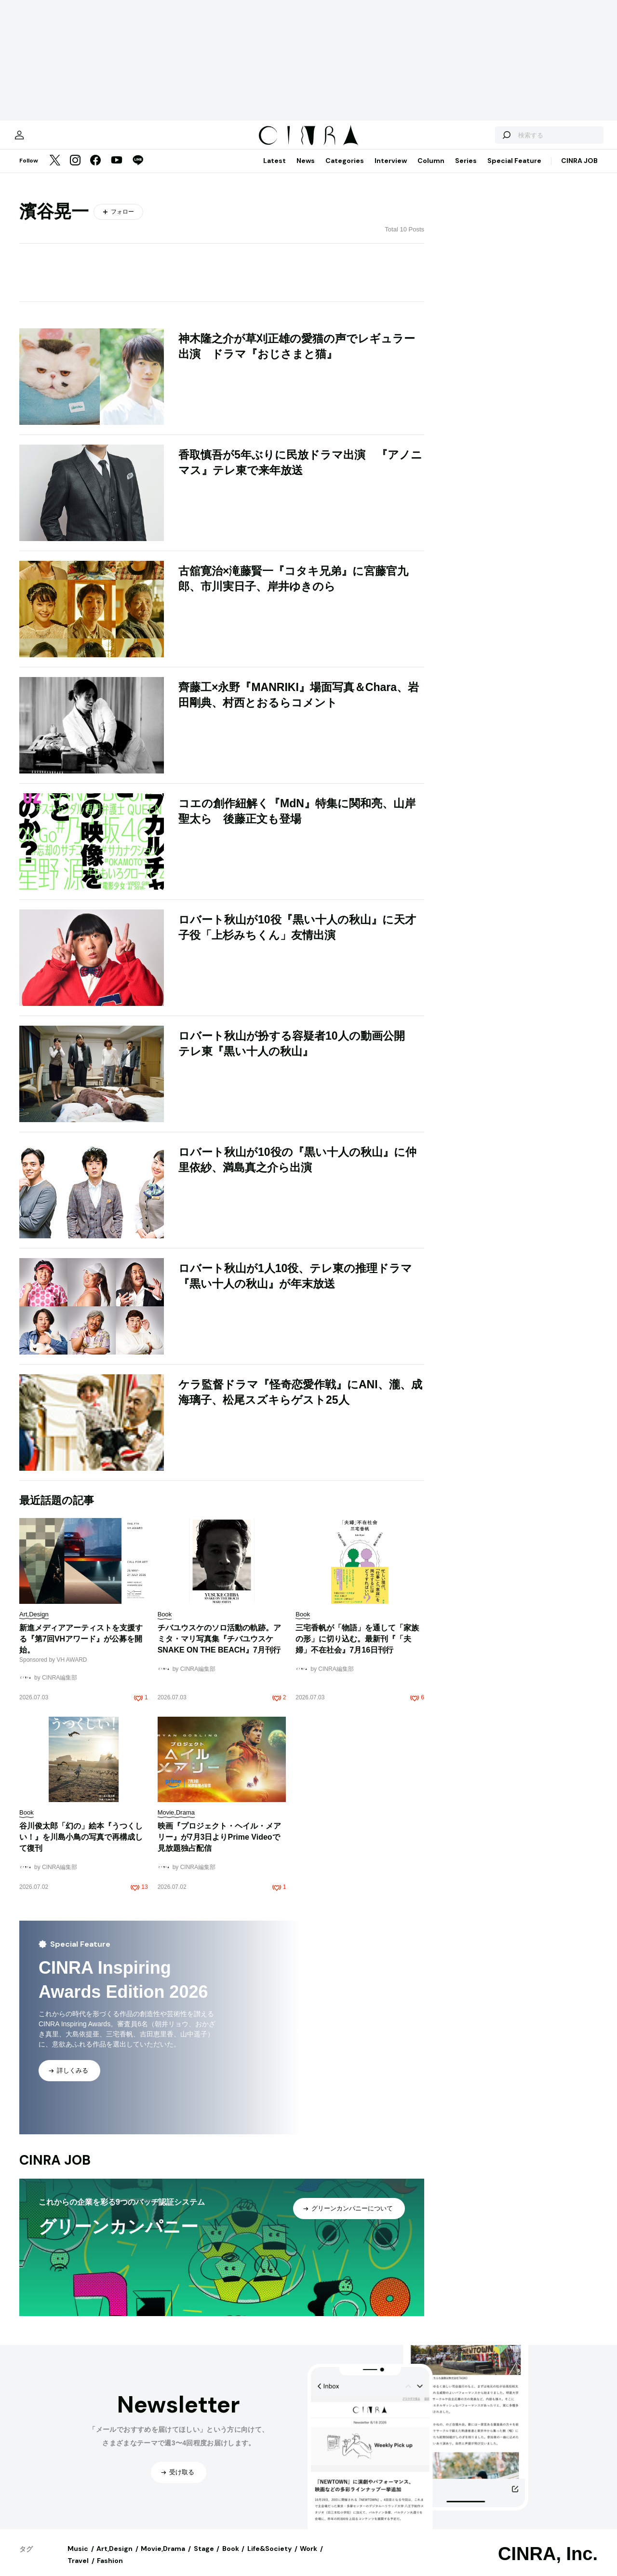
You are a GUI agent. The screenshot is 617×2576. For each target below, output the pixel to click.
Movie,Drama (163, 2558)
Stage (204, 2558)
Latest (274, 170)
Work (308, 2558)
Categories (344, 170)
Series (466, 170)
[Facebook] (95, 170)
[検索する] (486, 140)
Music (77, 2558)
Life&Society (269, 2558)
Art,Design (114, 2558)
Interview (391, 170)
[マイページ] (39, 140)
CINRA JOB (579, 170)
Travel (78, 2570)
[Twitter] (55, 170)
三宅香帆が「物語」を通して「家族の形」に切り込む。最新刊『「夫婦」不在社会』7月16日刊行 (357, 1648)
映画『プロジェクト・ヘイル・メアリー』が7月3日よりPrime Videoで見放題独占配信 (219, 1846)
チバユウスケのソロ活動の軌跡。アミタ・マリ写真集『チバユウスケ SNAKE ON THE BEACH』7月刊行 (219, 1648)
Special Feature (514, 170)
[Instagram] (75, 170)
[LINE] (138, 170)
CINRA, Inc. (548, 2563)
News (305, 170)
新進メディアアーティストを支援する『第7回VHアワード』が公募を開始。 (81, 1648)
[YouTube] (116, 170)
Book (230, 2558)
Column (430, 170)
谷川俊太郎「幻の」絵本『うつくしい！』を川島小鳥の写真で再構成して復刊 (81, 1846)
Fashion (110, 2570)
